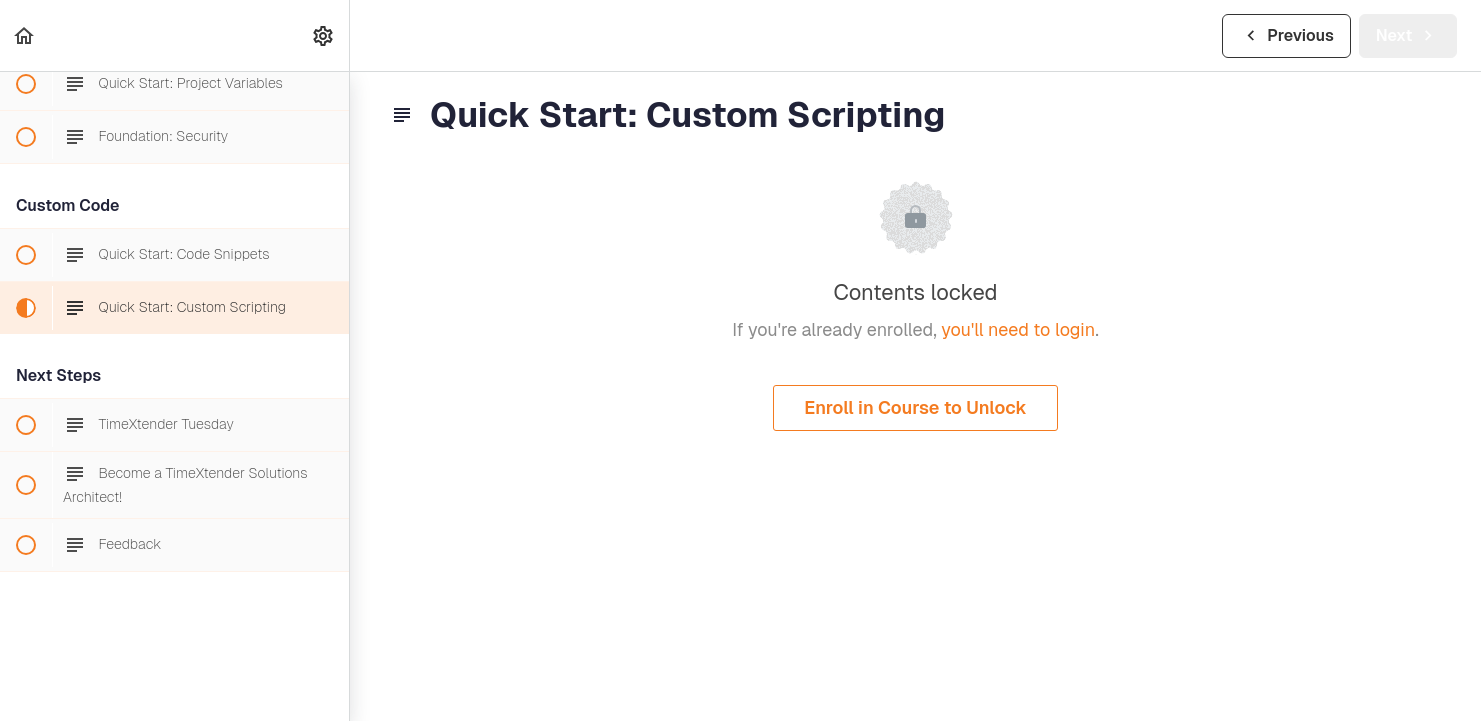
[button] (25, 35)
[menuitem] (324, 35)
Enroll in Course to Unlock (915, 407)
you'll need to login (1018, 329)
